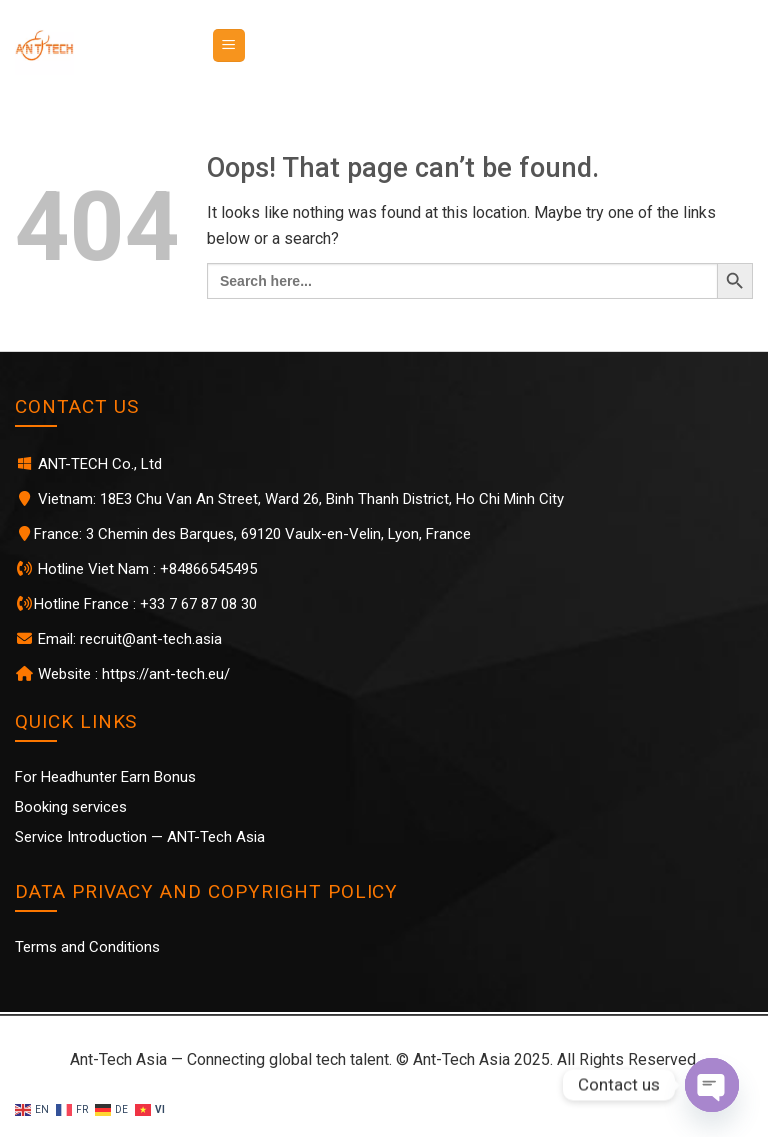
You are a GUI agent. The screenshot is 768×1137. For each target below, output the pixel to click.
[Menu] (229, 45)
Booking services (71, 807)
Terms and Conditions (87, 947)
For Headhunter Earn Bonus (105, 777)
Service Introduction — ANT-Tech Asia (140, 837)
